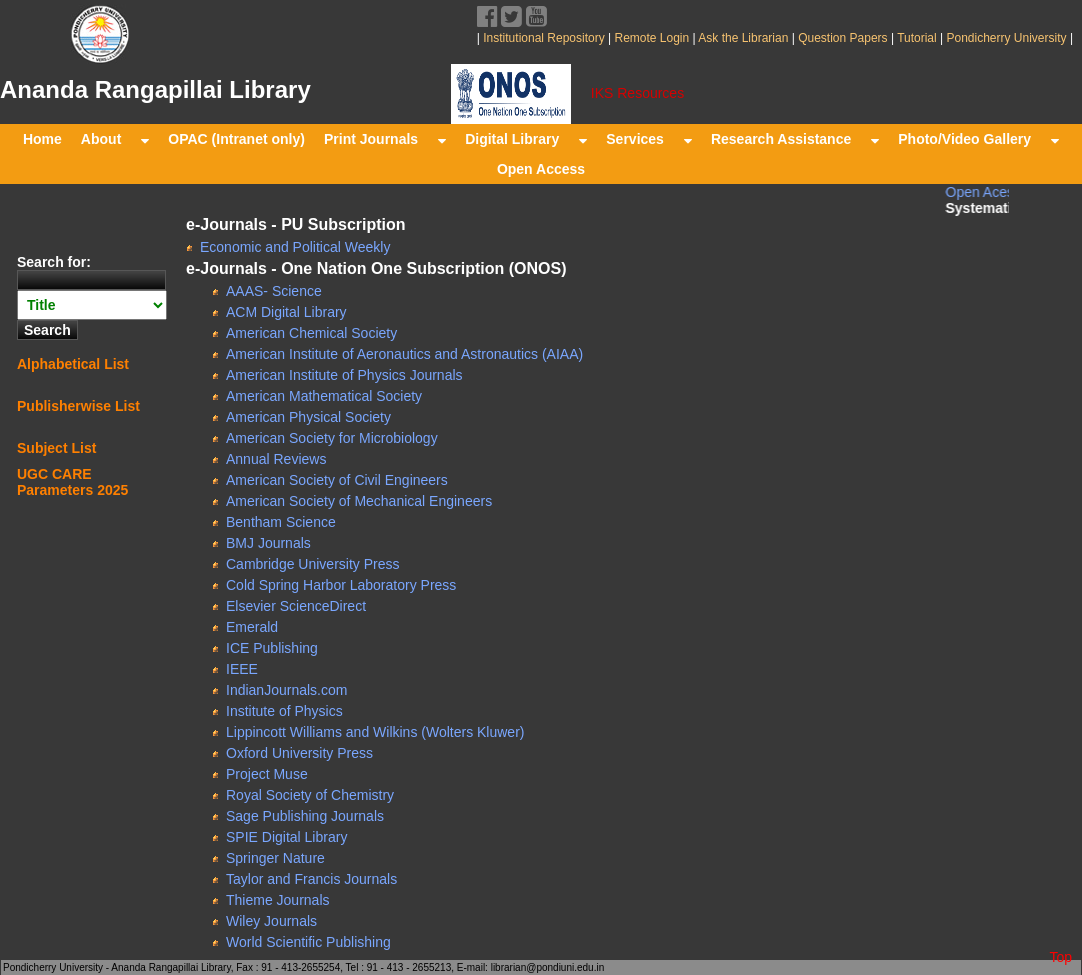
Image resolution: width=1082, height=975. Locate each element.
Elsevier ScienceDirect (296, 606)
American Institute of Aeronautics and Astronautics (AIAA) (404, 354)
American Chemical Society (311, 333)
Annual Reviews (276, 459)
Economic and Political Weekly (295, 247)
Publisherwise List (78, 406)
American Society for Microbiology (332, 438)
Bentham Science (281, 522)
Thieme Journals (278, 900)
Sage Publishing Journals (305, 816)
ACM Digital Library (286, 312)
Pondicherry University (1006, 38)
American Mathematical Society (324, 396)
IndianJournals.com (286, 690)
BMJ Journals (268, 543)
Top (1060, 957)
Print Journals (385, 139)
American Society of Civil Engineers (337, 480)
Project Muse (267, 774)
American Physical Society (308, 417)
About (115, 139)
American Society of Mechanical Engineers (359, 501)
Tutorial (915, 38)
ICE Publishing (272, 648)
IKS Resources (637, 93)
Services (649, 139)
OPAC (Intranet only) (236, 139)
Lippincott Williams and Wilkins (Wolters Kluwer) (375, 732)
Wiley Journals (271, 921)
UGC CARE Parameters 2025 (72, 482)
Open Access (541, 169)
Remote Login (651, 38)
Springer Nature (275, 858)
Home (42, 139)
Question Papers (843, 38)
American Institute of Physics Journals (344, 375)
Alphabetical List (73, 364)
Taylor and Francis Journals (311, 879)
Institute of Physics (284, 711)
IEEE (242, 669)
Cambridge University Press (313, 564)
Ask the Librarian (742, 38)
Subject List (56, 448)
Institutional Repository (543, 38)
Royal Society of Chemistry (310, 795)
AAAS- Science (274, 291)
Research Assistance (795, 139)
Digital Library (526, 139)
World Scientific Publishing (308, 942)
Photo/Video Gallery (978, 139)
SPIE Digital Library (286, 837)
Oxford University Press (299, 753)
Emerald (252, 627)
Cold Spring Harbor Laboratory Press (341, 585)
